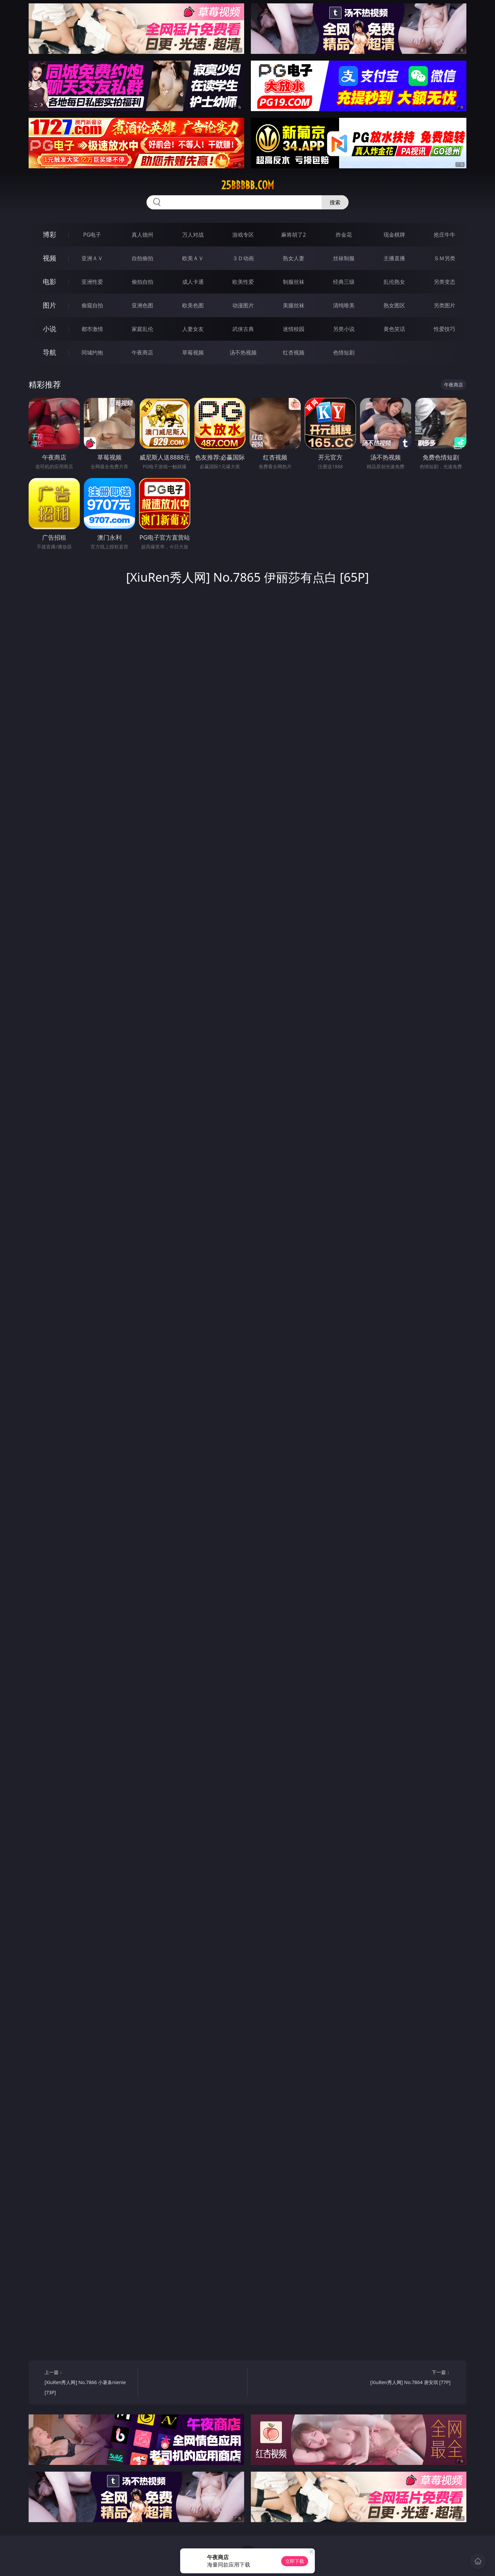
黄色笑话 (394, 329)
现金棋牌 (394, 234)
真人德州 (142, 234)
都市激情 (92, 329)
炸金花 (344, 234)
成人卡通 (193, 281)
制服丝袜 (293, 281)
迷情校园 (293, 329)
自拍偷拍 (142, 258)
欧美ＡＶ (193, 258)
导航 (49, 352)
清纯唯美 (344, 305)
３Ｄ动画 (243, 258)
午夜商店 (142, 352)
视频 (49, 258)
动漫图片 (243, 305)
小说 (49, 328)
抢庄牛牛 (444, 234)
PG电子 (92, 234)
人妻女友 (193, 329)
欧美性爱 (243, 281)
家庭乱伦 (142, 329)
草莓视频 (193, 352)
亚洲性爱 (92, 281)
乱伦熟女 (394, 281)
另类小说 (344, 329)
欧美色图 (193, 305)
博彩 (49, 234)
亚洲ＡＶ (92, 258)
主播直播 (394, 258)
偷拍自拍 (142, 281)
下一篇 (406, 2378)
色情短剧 (344, 352)
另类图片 (444, 305)
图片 (49, 305)
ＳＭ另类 (444, 258)
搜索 (335, 202)
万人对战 (193, 234)
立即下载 (294, 2561)
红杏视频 (293, 352)
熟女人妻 (293, 258)
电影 (49, 281)
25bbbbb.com (247, 185)
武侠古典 (243, 329)
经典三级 (344, 281)
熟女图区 (394, 305)
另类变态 (444, 281)
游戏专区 (243, 234)
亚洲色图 (142, 305)
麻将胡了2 (293, 234)
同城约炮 (92, 352)
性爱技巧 (444, 329)
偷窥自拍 (92, 305)
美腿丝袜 (293, 305)
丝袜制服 (344, 258)
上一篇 (88, 2383)
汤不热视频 (243, 352)
